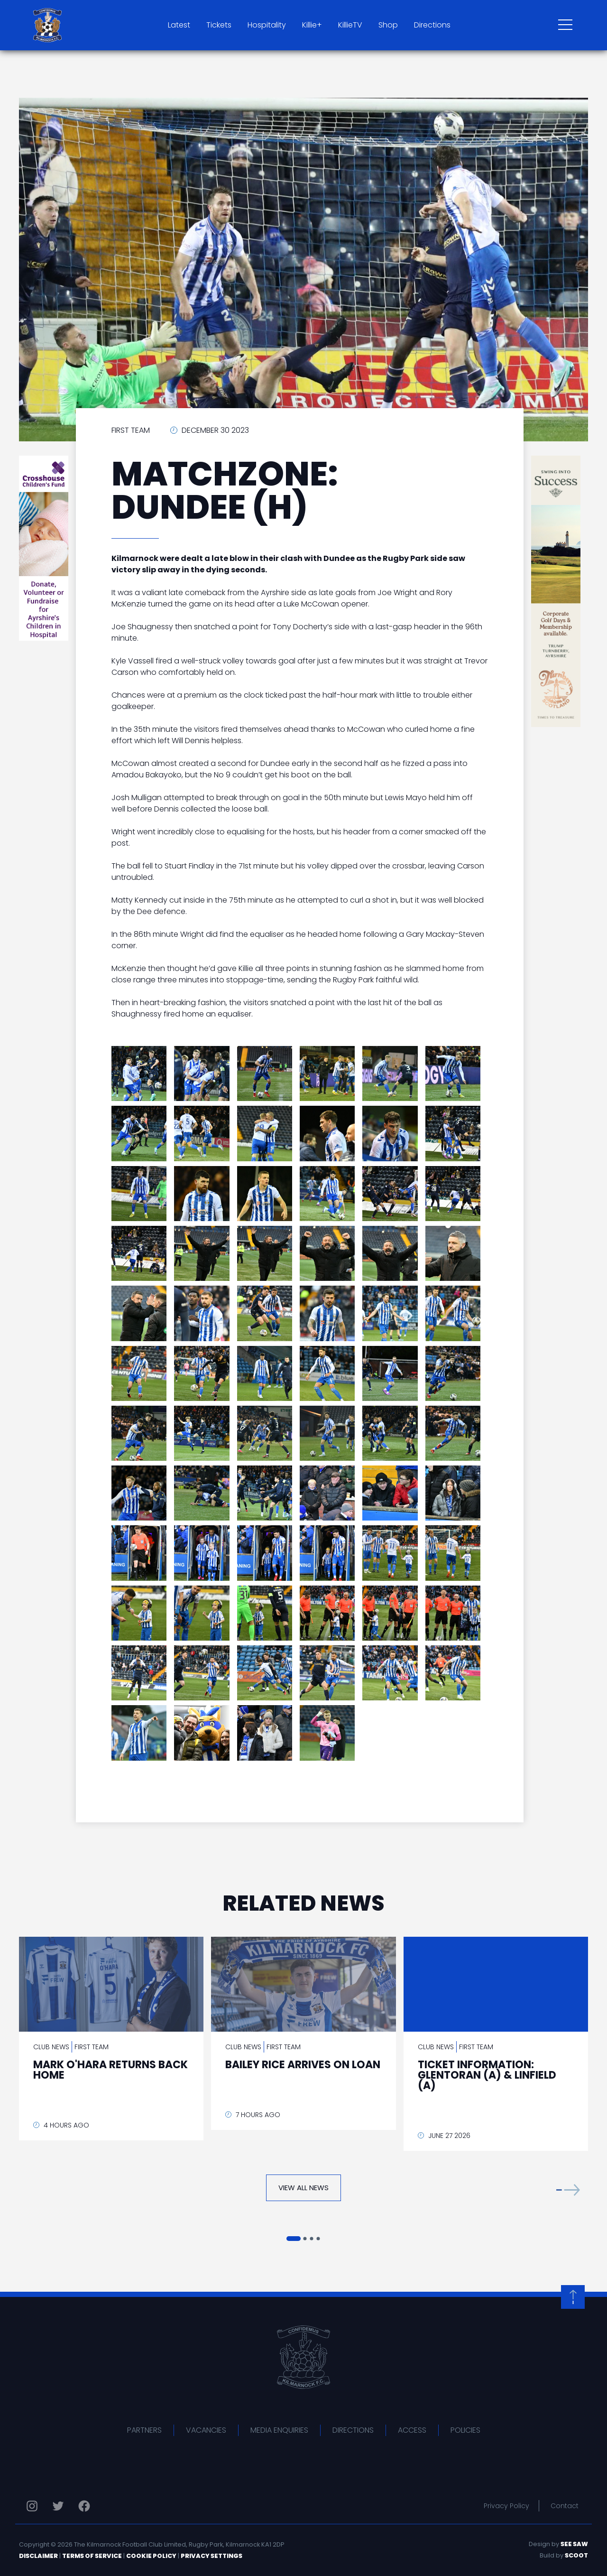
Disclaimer (38, 2556)
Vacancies (206, 2430)
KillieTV (350, 24)
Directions (432, 24)
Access (412, 2430)
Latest (179, 24)
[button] (568, 2190)
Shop (388, 24)
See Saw (574, 2544)
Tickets (218, 24)
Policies (465, 2430)
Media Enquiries (279, 2430)
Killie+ (312, 24)
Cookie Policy (151, 2556)
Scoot (576, 2555)
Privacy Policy (506, 2506)
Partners (144, 2430)
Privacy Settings (211, 2556)
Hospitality (267, 24)
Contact (565, 2506)
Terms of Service (92, 2556)
